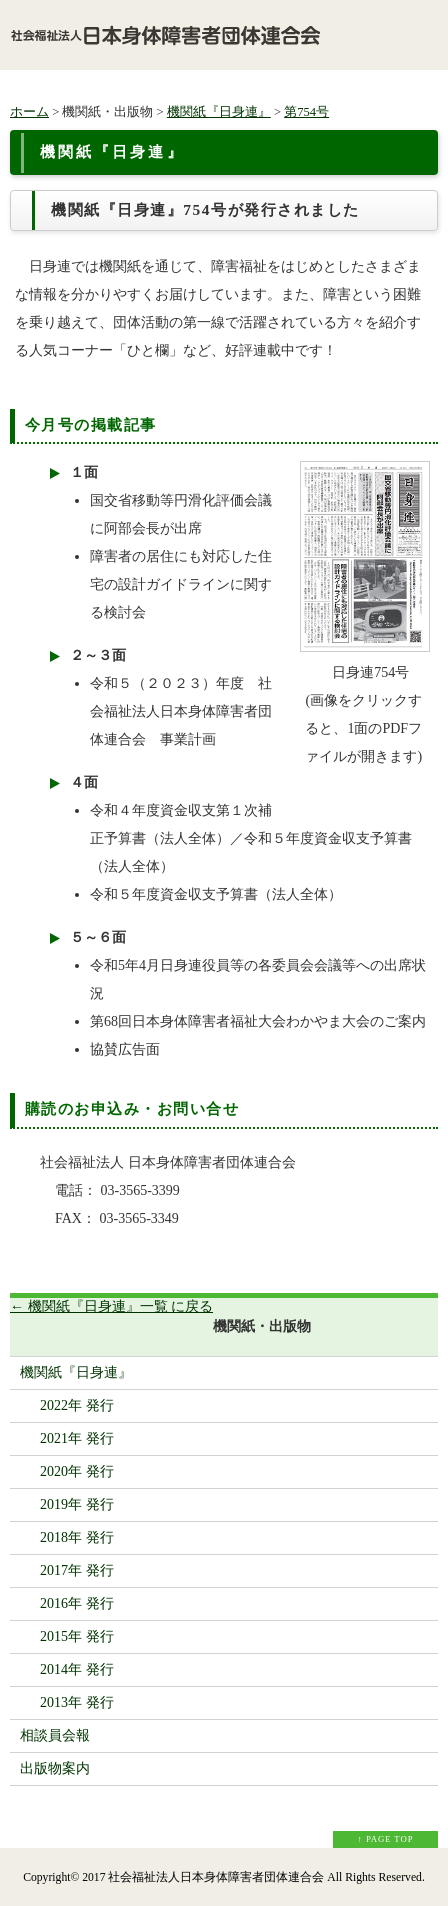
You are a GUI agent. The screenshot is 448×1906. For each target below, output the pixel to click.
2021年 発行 (77, 1438)
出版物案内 (55, 1768)
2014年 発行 (77, 1669)
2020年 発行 (77, 1471)
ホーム (29, 112)
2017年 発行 (77, 1570)
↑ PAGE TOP (386, 1839)
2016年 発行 (77, 1603)
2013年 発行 (77, 1702)
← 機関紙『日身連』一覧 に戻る (111, 1306)
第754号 (306, 112)
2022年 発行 (77, 1405)
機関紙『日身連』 (219, 112)
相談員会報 (55, 1735)
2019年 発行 (77, 1504)
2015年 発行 (77, 1636)
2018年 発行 (77, 1537)
